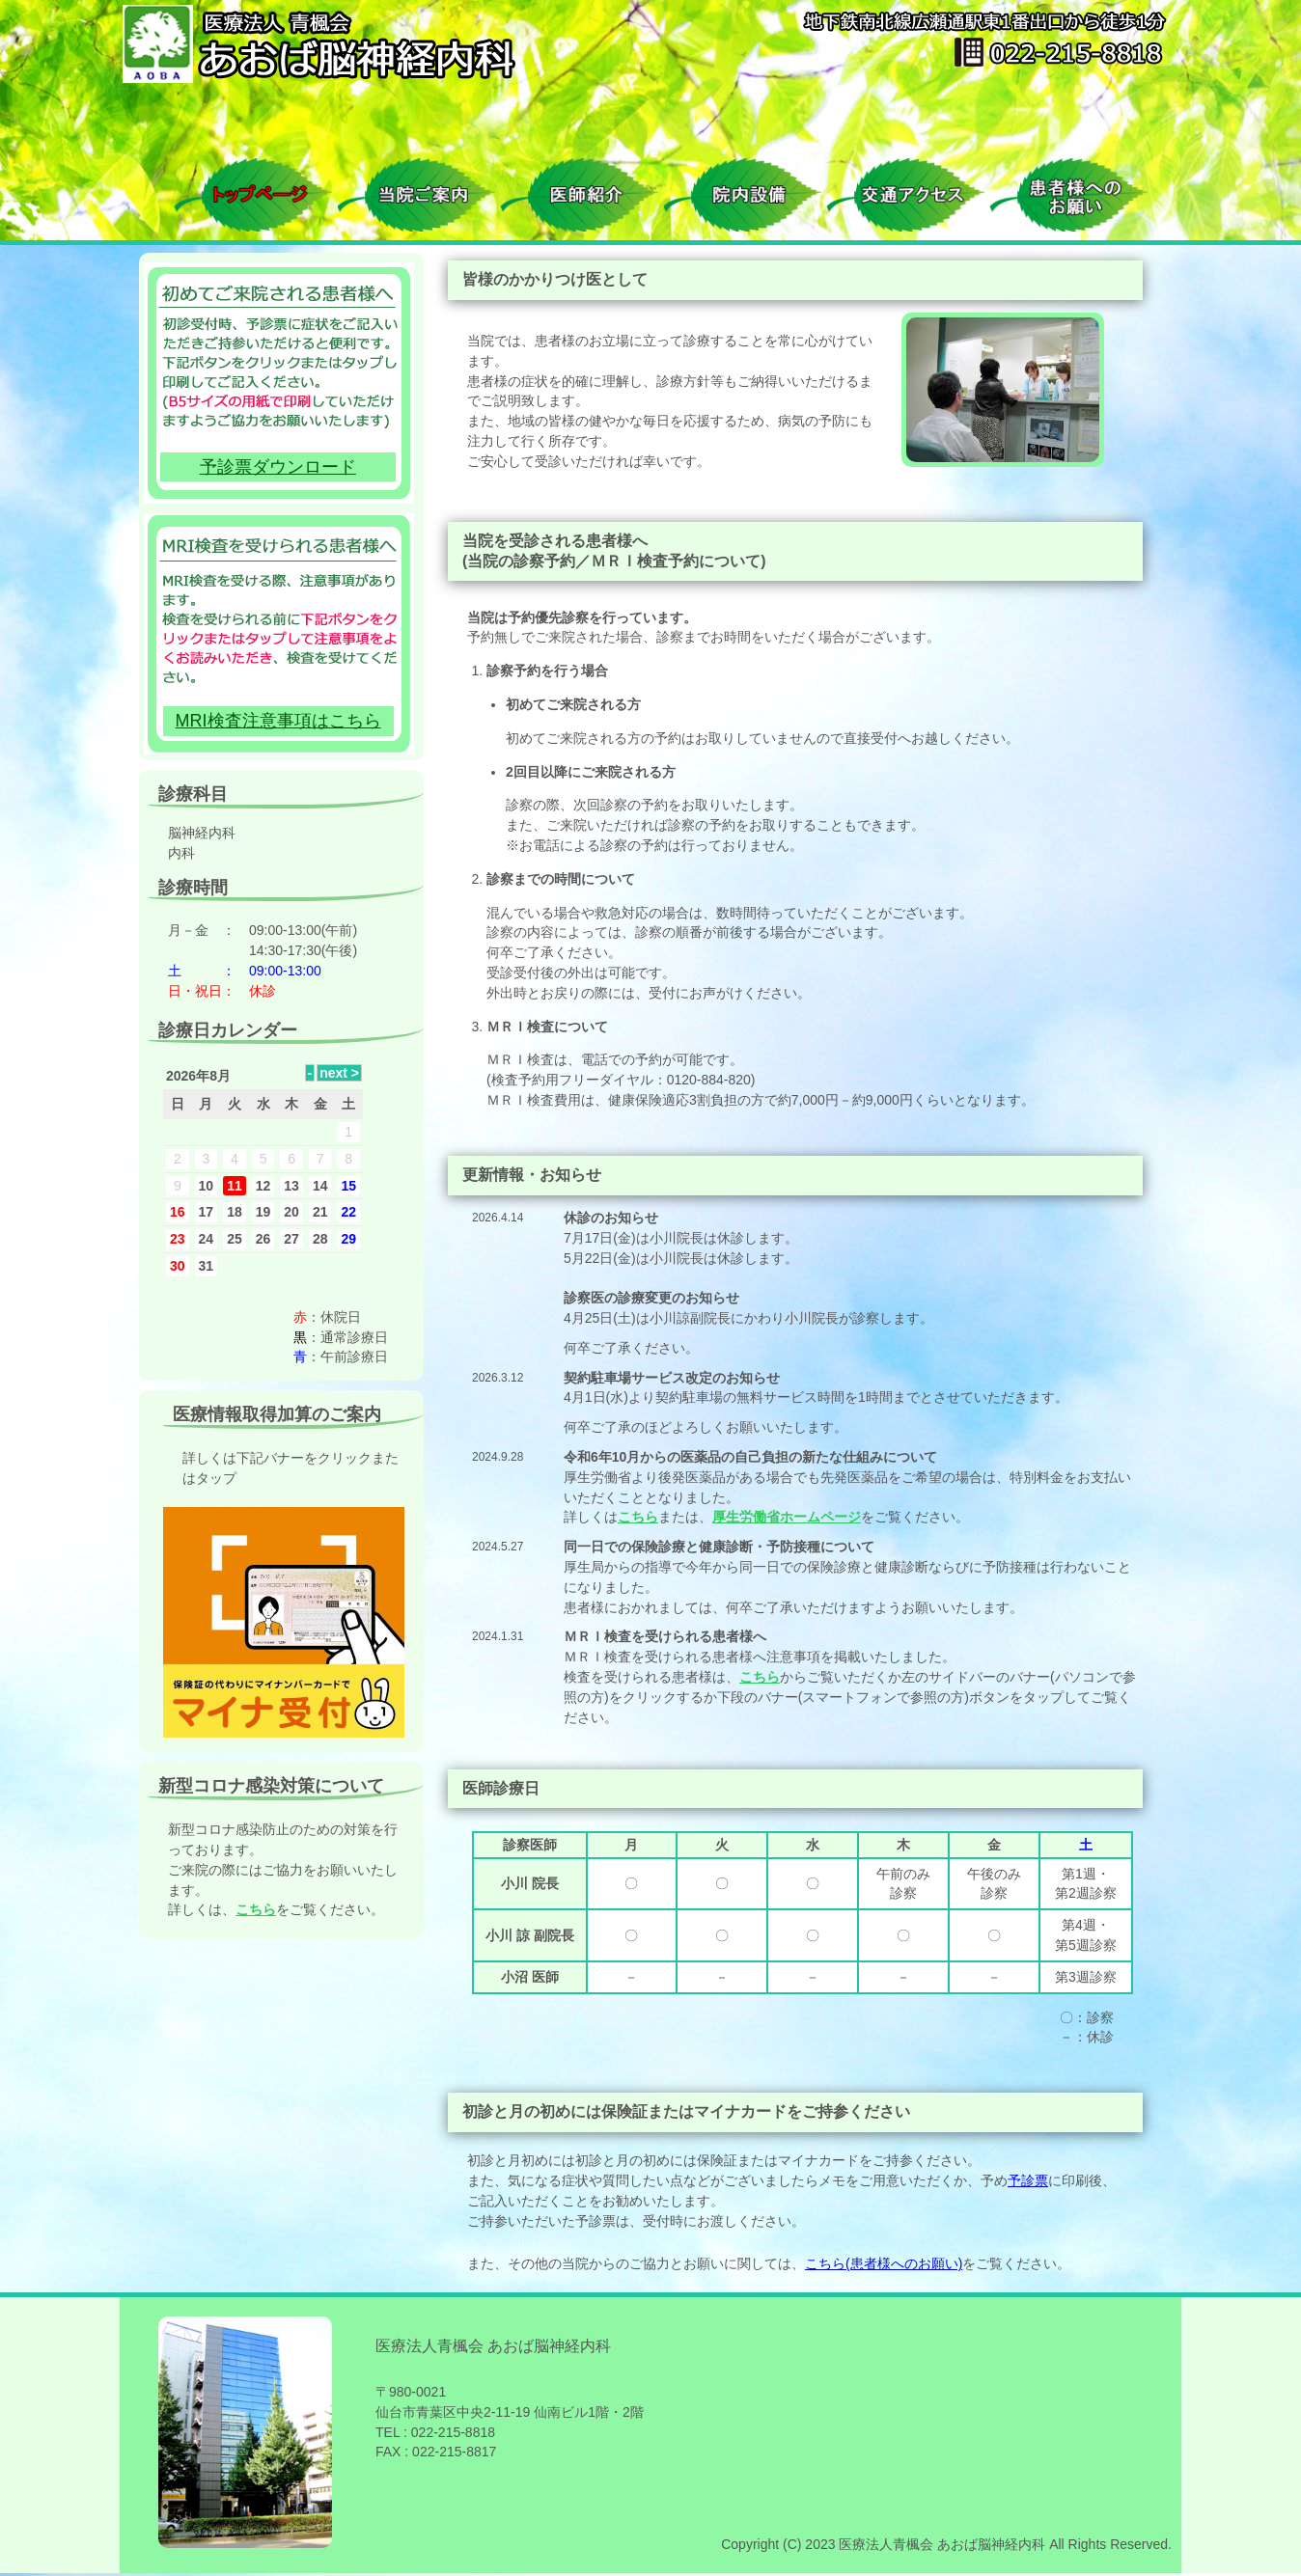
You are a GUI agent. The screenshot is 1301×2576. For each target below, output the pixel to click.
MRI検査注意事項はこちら (278, 720)
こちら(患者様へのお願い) (883, 2263)
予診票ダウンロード (278, 467)
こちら (638, 1516)
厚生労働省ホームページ (786, 1516)
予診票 (1028, 2180)
